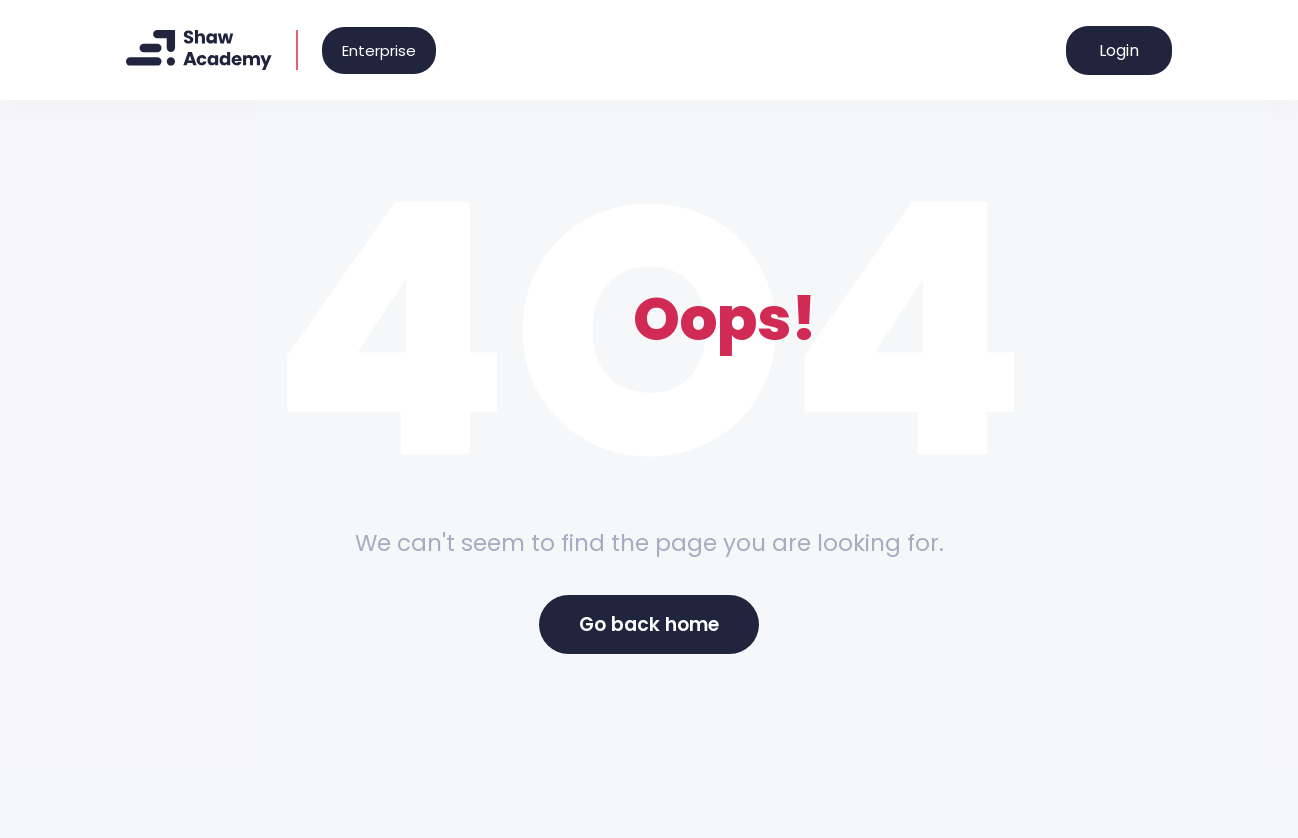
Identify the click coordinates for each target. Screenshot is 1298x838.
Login (1119, 50)
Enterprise (379, 50)
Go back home (649, 624)
